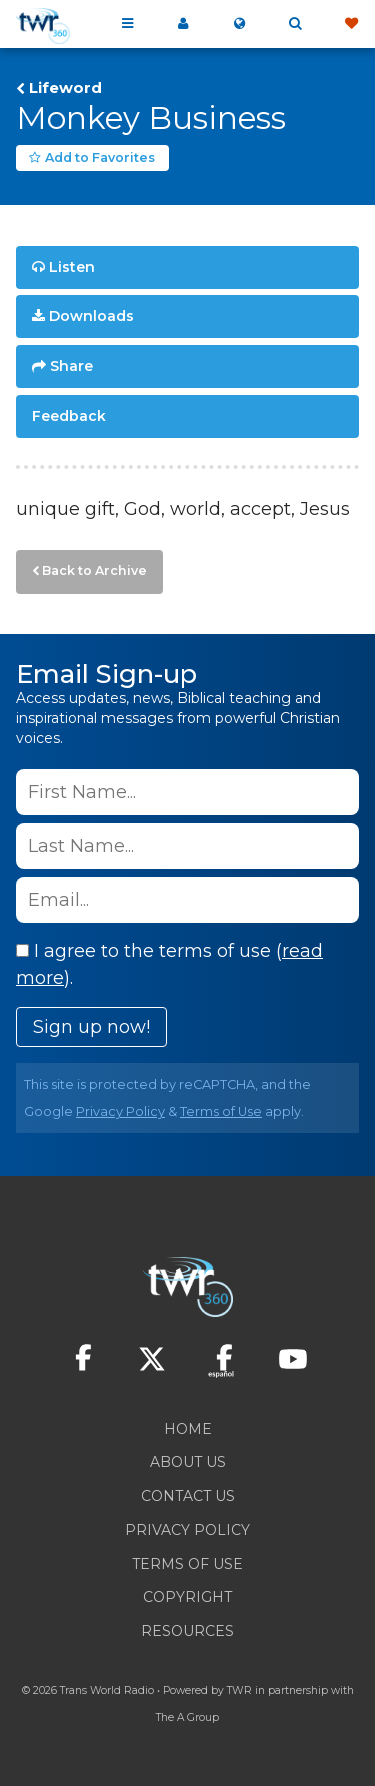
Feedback (69, 416)
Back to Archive (94, 570)
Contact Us (188, 1496)
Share (71, 366)
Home (188, 1429)
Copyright (187, 1597)
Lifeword (65, 88)
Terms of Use (221, 1111)
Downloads (91, 316)
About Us (188, 1462)
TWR (239, 1690)
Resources (187, 1631)
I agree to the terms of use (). (169, 964)
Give (351, 24)
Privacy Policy (120, 1111)
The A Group (187, 1717)
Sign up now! (91, 1027)
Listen (72, 267)
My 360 (183, 24)
